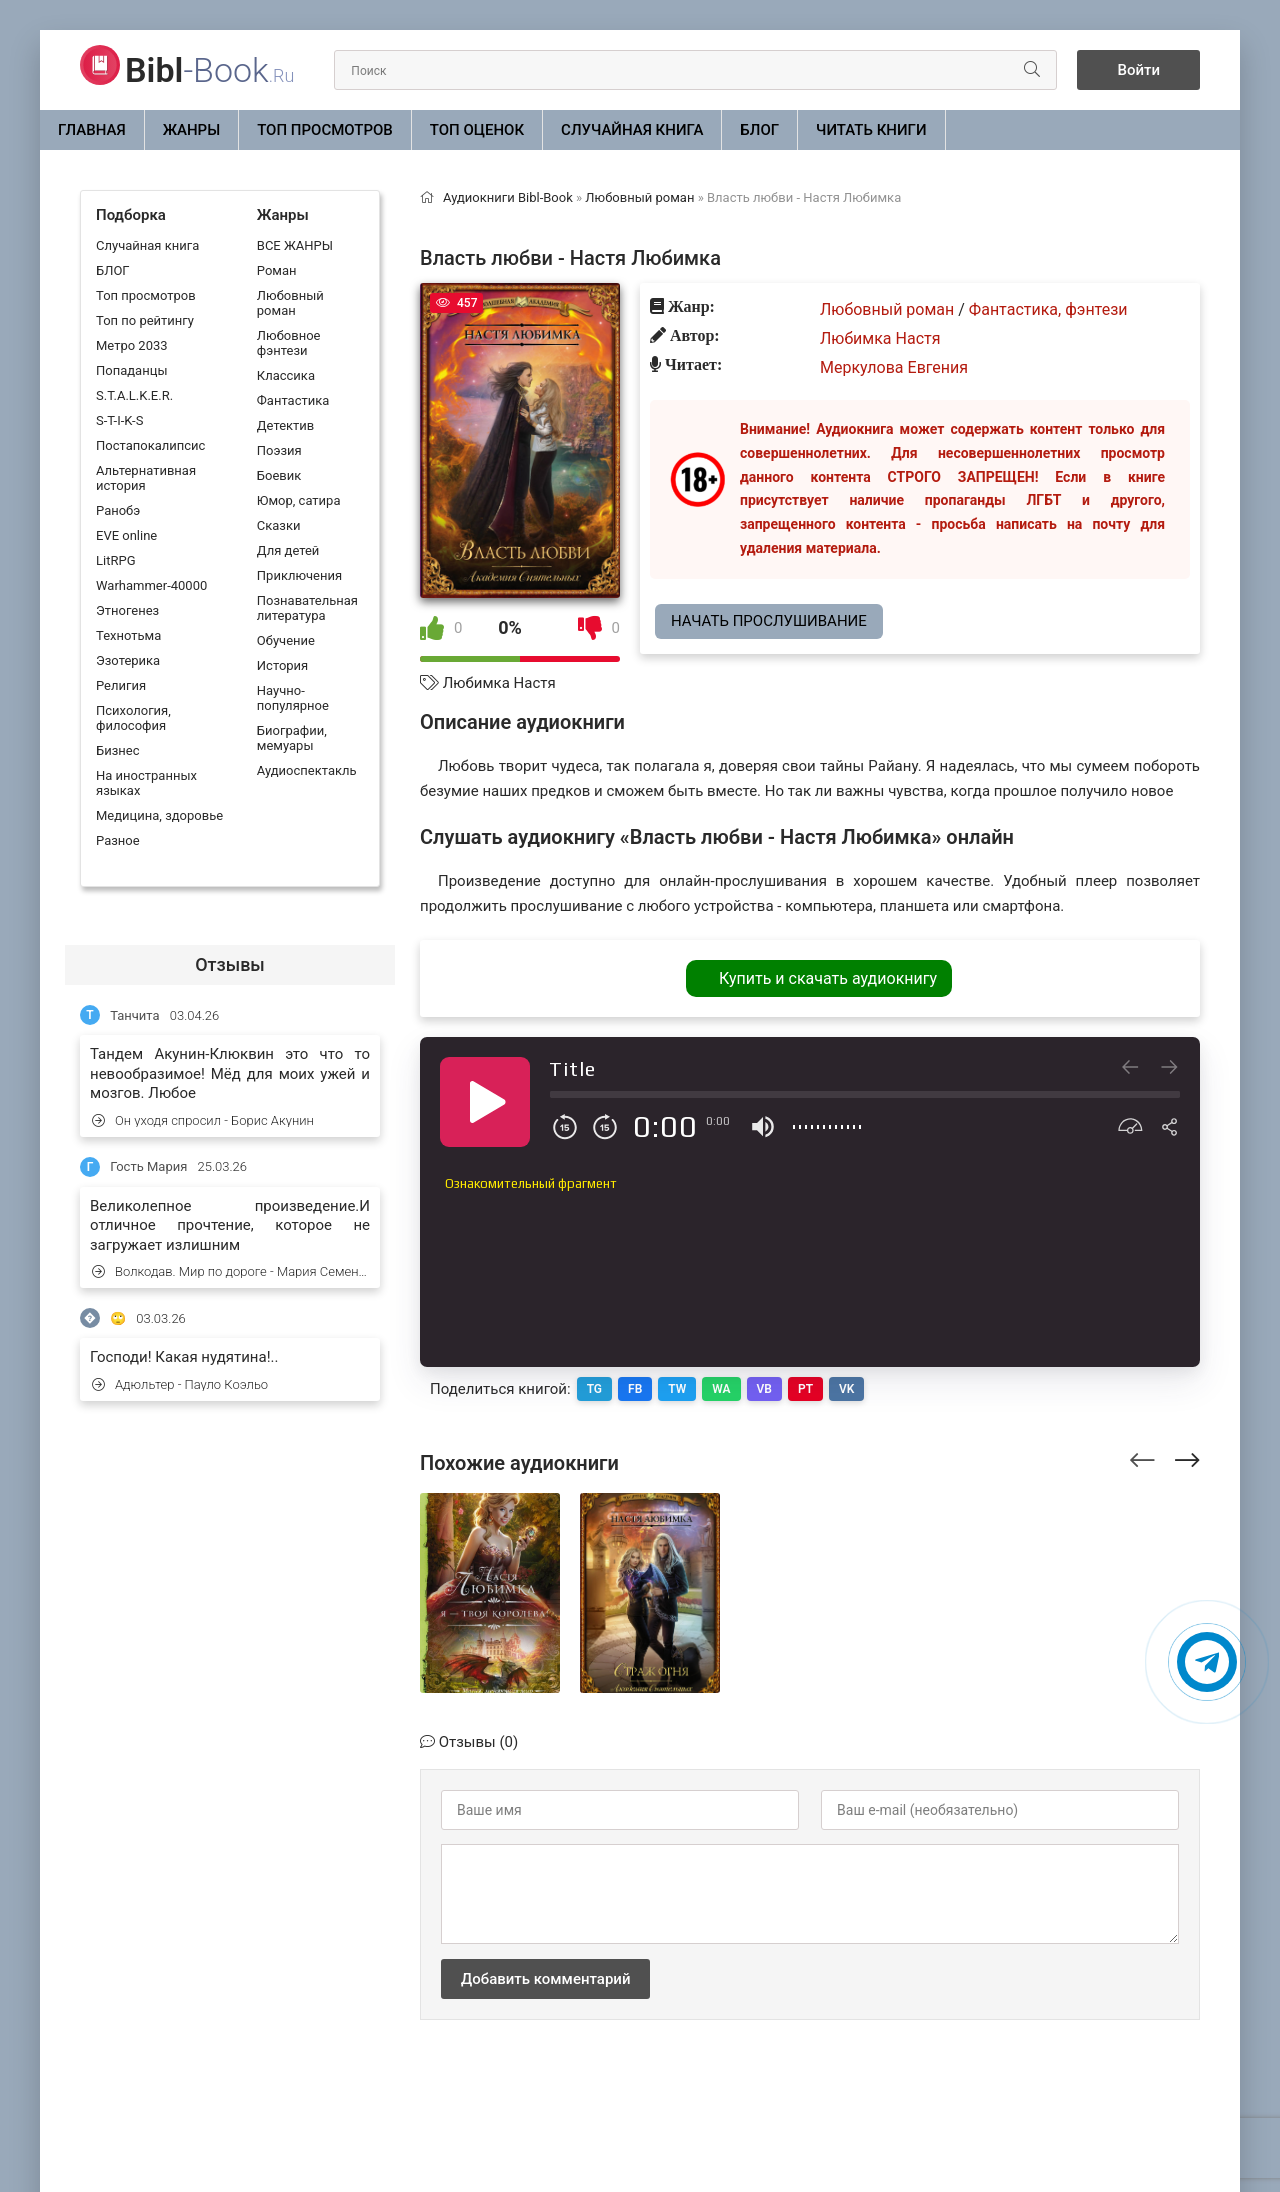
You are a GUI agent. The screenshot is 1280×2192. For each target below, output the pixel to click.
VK (846, 1389)
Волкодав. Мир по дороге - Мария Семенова (231, 1271)
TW (677, 1389)
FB (635, 1389)
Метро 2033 (132, 345)
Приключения (299, 575)
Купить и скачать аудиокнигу (828, 978)
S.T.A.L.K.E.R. (134, 395)
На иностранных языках (146, 783)
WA (721, 1389)
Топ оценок (477, 130)
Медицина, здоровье (159, 815)
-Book (209, 70)
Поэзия (279, 450)
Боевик (279, 475)
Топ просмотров (325, 130)
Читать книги (871, 130)
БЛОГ (759, 130)
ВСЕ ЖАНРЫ (295, 245)
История (282, 665)
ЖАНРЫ (192, 130)
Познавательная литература (307, 608)
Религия (121, 685)
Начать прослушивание (769, 621)
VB (764, 1389)
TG (594, 1389)
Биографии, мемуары (292, 738)
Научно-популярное (293, 698)
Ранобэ (118, 510)
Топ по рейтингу (145, 320)
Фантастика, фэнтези (1048, 309)
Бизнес (118, 750)
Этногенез (127, 610)
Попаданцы (131, 370)
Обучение (286, 640)
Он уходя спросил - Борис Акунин (203, 1120)
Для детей (288, 550)
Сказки (279, 525)
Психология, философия (133, 718)
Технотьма (128, 635)
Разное (118, 840)
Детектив (285, 425)
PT (805, 1389)
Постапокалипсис (150, 445)
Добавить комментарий (545, 1979)
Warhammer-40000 (151, 585)
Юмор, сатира (299, 500)
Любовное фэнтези (289, 343)
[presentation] (1142, 1457)
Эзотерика (128, 660)
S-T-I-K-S (119, 420)
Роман (277, 270)
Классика (286, 375)
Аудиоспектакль (307, 770)
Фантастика (293, 400)
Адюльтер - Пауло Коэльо (180, 1384)
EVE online (126, 535)
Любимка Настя (499, 683)
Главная (92, 130)
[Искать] (1032, 70)
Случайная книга (632, 130)
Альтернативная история (146, 478)
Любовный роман (290, 303)
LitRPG (115, 560)
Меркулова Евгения (894, 367)
